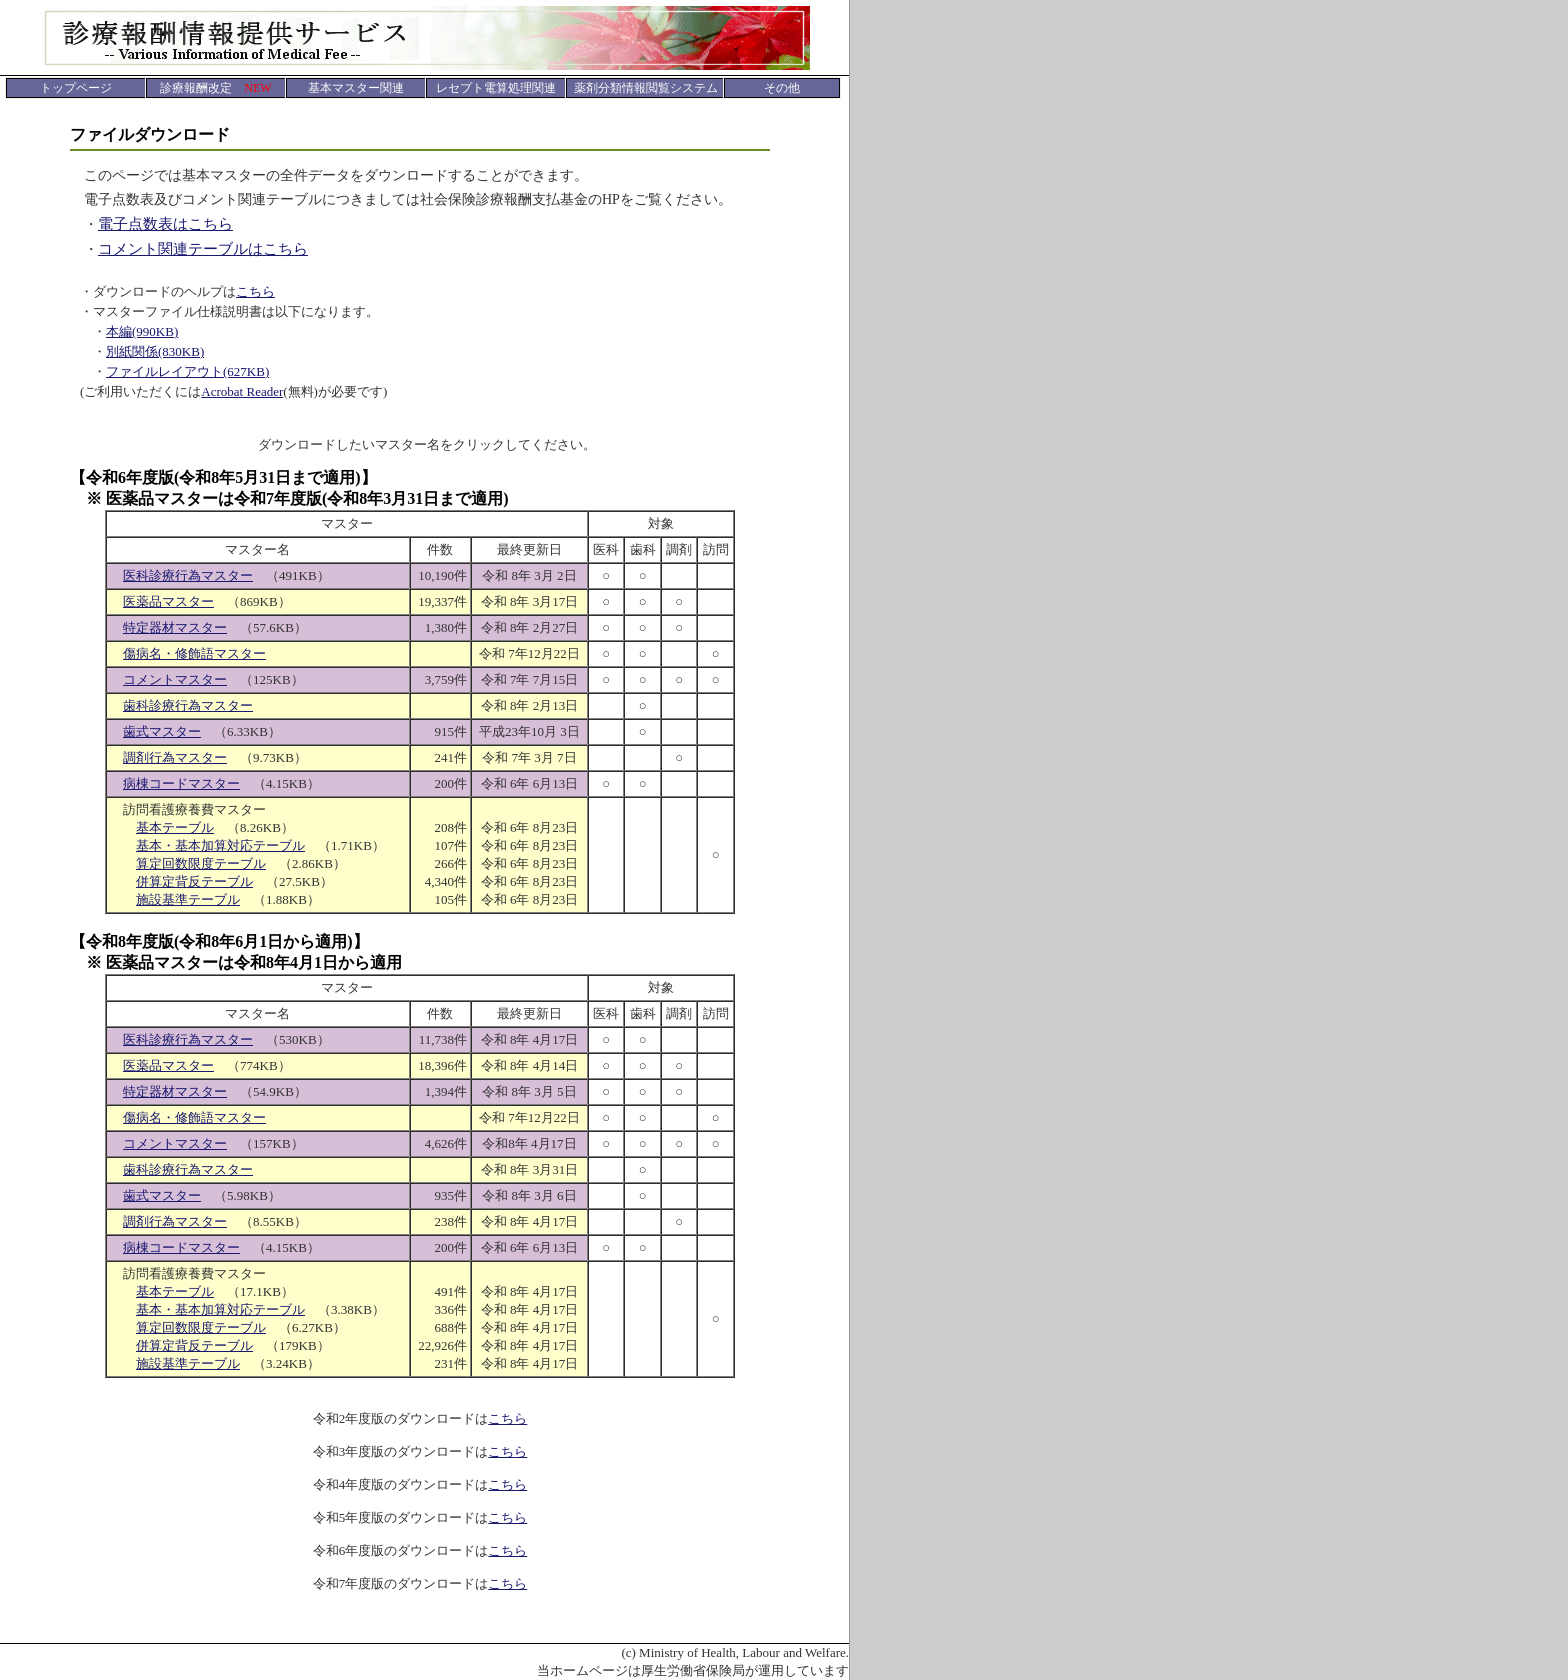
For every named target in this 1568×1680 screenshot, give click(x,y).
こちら (255, 291)
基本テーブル (175, 827)
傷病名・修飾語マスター (194, 653)
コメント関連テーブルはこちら (203, 249)
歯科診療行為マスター (188, 705)
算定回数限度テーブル (201, 863)
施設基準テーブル (188, 899)
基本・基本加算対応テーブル (220, 845)
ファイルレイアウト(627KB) (187, 371)
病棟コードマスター (181, 783)
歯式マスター (162, 731)
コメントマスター (175, 679)
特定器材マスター (175, 627)
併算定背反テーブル (194, 881)
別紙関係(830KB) (155, 351)
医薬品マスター (168, 601)
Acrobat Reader (242, 391)
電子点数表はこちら (165, 224)
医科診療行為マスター (188, 575)
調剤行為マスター (175, 757)
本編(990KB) (142, 331)
